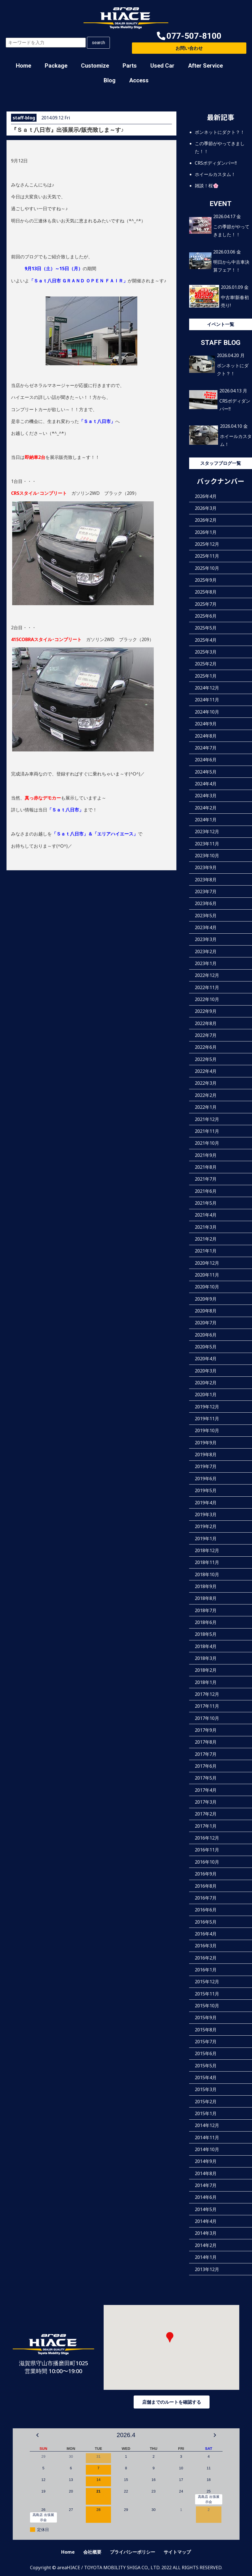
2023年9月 (206, 867)
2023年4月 (206, 927)
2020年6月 (206, 1334)
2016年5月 (206, 1921)
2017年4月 (206, 1790)
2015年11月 (207, 1993)
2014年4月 (206, 2221)
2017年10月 (207, 1718)
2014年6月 (206, 2197)
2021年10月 (207, 1143)
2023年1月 (206, 963)
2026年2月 (206, 520)
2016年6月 (206, 1910)
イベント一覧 (220, 324)
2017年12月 (207, 1694)
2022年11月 (207, 987)
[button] (189, 36)
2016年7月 (206, 1897)
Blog (110, 80)
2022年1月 (206, 1107)
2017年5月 (206, 1778)
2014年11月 (207, 2137)
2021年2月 (206, 1239)
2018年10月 (207, 1574)
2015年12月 (207, 1981)
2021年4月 (206, 1215)
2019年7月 (206, 1466)
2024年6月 (206, 760)
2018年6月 (206, 1622)
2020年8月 (206, 1311)
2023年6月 (206, 903)
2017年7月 (206, 1754)
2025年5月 (206, 628)
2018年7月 (206, 1610)
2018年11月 (207, 1562)
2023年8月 (206, 879)
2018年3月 (206, 1658)
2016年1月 (206, 1969)
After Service (205, 65)
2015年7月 (206, 2041)
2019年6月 (206, 1478)
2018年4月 (206, 1646)
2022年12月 (207, 975)
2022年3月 (206, 1083)
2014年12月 (207, 2125)
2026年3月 (206, 508)
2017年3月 (206, 1802)
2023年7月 (206, 891)
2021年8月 (206, 1167)
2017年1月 (206, 1826)
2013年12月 (207, 2269)
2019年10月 (207, 1430)
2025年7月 (206, 604)
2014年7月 (206, 2185)
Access (139, 80)
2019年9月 (206, 1442)
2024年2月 (206, 807)
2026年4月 (206, 496)
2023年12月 (207, 831)
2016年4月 (206, 1933)
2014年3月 (206, 2233)
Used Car (162, 65)
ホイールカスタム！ (215, 174)
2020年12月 (207, 1263)
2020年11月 (207, 1275)
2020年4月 (206, 1358)
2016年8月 (206, 1886)
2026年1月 (206, 532)
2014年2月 (206, 2245)
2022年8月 (206, 1023)
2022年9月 (206, 1011)
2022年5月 (206, 1059)
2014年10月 (207, 2149)
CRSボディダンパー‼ (216, 163)
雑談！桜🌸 (207, 185)
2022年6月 (206, 1047)
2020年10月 (207, 1287)
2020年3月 (206, 1370)
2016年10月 (207, 1862)
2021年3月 (206, 1227)
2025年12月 (207, 544)
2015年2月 (206, 2101)
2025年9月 (206, 580)
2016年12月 (207, 1838)
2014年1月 (206, 2257)
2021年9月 (206, 1155)
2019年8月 (206, 1454)
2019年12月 (207, 1406)
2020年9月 (206, 1298)
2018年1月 (206, 1682)
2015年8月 (206, 2029)
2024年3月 (206, 795)
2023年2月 (206, 951)
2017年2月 (206, 1814)
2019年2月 (206, 1526)
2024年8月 (206, 735)
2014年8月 (206, 2173)
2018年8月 (206, 1598)
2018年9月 (206, 1586)
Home (23, 65)
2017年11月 (207, 1706)
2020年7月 (206, 1323)
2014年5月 (206, 2209)
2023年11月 (207, 843)
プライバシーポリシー (132, 2552)
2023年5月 (206, 915)
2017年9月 (206, 1730)
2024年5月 (206, 771)
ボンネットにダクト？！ (220, 132)
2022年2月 (206, 1095)
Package (56, 65)
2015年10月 (207, 2005)
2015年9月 (206, 2017)
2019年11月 (207, 1418)
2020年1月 (206, 1394)
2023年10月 (207, 855)
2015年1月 (206, 2113)
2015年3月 (206, 2089)
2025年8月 (206, 592)
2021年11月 (207, 1131)
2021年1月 (206, 1251)
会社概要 (92, 2552)
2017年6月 (206, 1766)
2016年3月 (206, 1946)
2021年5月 (206, 1203)
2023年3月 (206, 939)
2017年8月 (206, 1742)
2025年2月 (206, 664)
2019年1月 (206, 1538)
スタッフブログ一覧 (220, 463)
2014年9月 (206, 2161)
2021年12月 (207, 1119)
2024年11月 (207, 700)
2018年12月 (207, 1550)
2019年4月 (206, 1502)
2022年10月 (207, 999)
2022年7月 (206, 1035)
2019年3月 (206, 1514)
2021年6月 (206, 1191)
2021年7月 (206, 1179)
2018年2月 (206, 1670)
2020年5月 (206, 1347)
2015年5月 (206, 2065)
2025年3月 (206, 652)
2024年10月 (207, 711)
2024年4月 (206, 783)
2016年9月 (206, 1874)
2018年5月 (206, 1634)
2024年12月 (207, 688)
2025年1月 (206, 676)
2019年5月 (206, 1490)
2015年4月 (206, 2077)
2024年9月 (206, 724)
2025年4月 (206, 640)
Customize (95, 65)
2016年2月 (206, 1957)
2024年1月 (206, 819)
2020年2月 (206, 1383)
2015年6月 (206, 2053)
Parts (130, 65)
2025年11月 (207, 556)
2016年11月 (207, 1850)
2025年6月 (206, 616)
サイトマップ (177, 2552)
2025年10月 (207, 568)
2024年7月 (206, 747)
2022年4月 (206, 1071)
